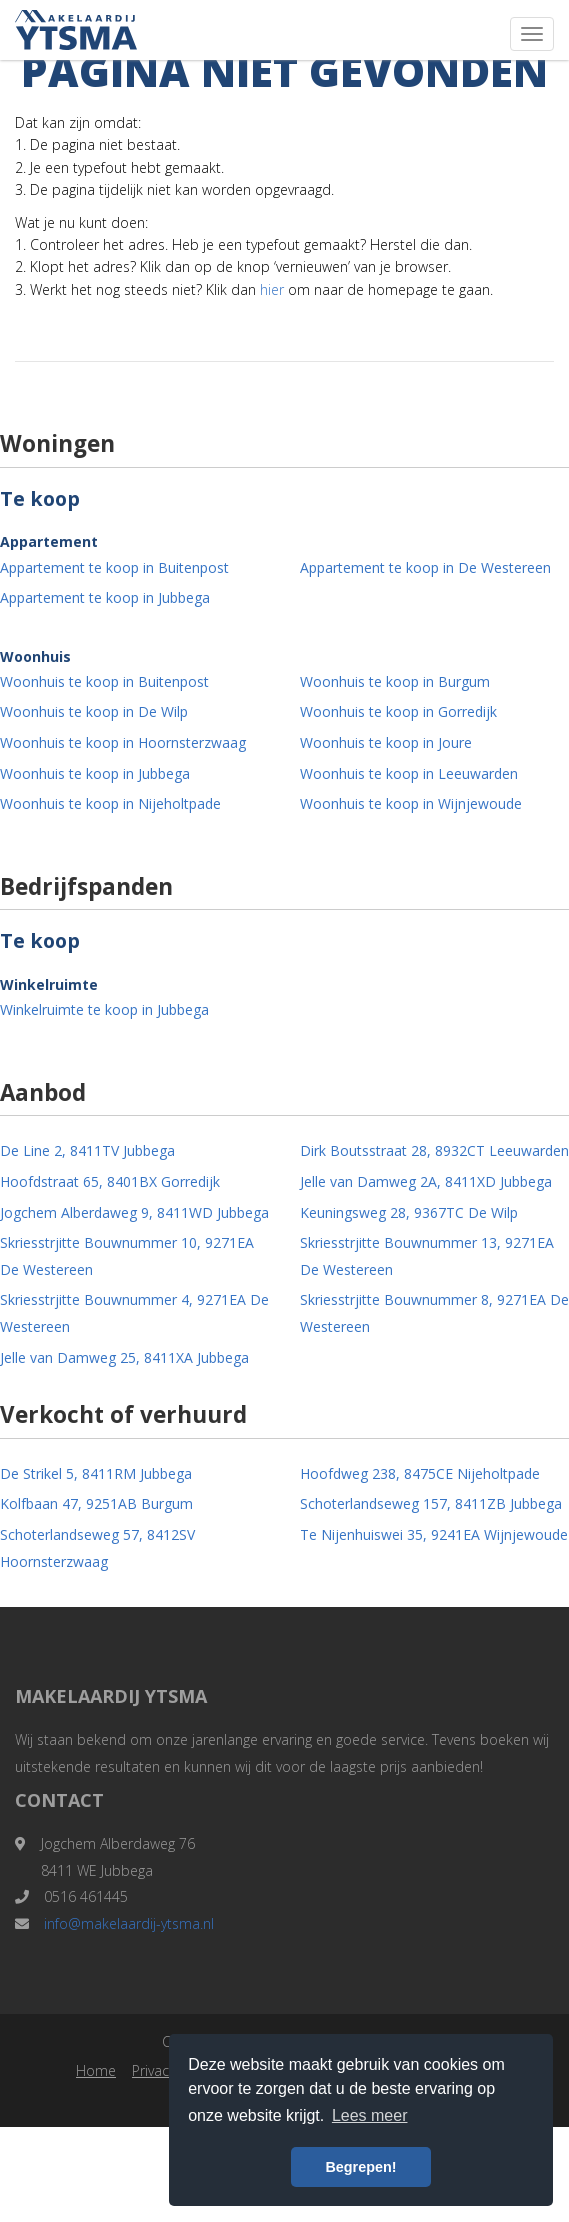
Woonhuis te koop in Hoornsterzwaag (123, 742)
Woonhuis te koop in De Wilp (94, 711)
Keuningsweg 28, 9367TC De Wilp (409, 1212)
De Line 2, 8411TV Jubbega (87, 1150)
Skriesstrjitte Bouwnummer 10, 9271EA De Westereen (127, 1256)
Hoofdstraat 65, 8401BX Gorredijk (110, 1181)
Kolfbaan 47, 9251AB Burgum (96, 1503)
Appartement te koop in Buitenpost (114, 567)
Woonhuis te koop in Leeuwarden (409, 773)
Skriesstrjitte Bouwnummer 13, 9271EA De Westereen (427, 1256)
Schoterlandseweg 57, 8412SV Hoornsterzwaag (97, 1548)
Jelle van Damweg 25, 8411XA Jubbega (124, 1357)
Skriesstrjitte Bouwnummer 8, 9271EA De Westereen (434, 1313)
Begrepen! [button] (360, 2167)
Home (96, 2070)
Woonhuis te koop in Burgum (395, 681)
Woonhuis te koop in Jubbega (95, 773)
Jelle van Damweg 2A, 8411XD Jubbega (426, 1181)
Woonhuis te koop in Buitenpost (104, 681)
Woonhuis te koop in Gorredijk (398, 711)
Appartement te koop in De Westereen (425, 567)
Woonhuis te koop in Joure (386, 742)
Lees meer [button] (370, 2115)
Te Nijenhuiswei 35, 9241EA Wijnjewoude (434, 1534)
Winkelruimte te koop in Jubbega (104, 1009)
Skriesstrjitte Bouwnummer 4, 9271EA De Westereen (134, 1313)
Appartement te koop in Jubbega (105, 597)
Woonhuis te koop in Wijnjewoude (411, 803)
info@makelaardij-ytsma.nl (129, 1923)
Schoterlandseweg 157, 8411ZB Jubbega (431, 1503)
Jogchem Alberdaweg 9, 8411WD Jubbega (134, 1212)
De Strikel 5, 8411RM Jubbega (96, 1473)
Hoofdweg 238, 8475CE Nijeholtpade (420, 1473)
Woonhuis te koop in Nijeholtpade (110, 803)
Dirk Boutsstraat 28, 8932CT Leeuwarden (434, 1150)
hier (272, 289)
